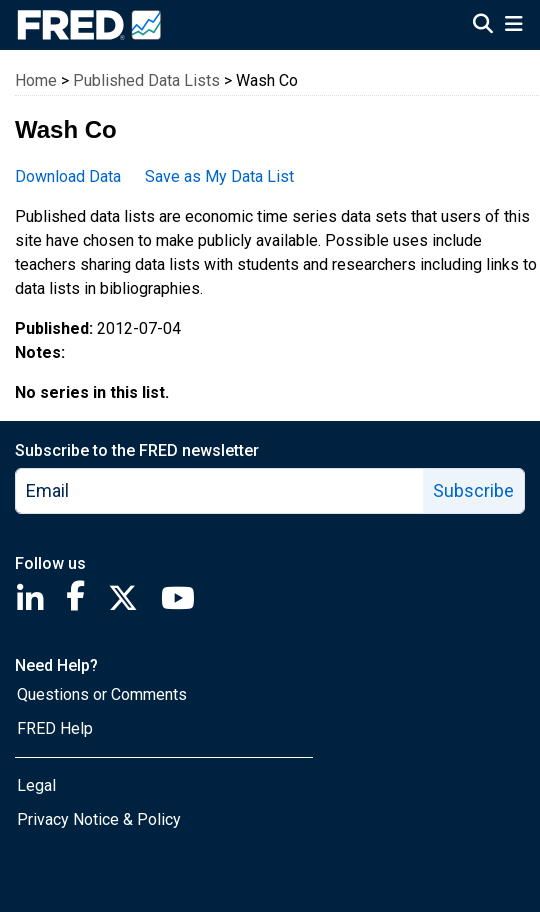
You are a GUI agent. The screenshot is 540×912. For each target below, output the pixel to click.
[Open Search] (483, 26)
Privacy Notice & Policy (99, 819)
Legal (36, 785)
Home (36, 80)
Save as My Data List (219, 176)
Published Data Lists (146, 80)
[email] (220, 491)
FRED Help (55, 728)
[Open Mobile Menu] (513, 26)
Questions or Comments (102, 694)
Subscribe (473, 490)
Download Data (68, 176)
